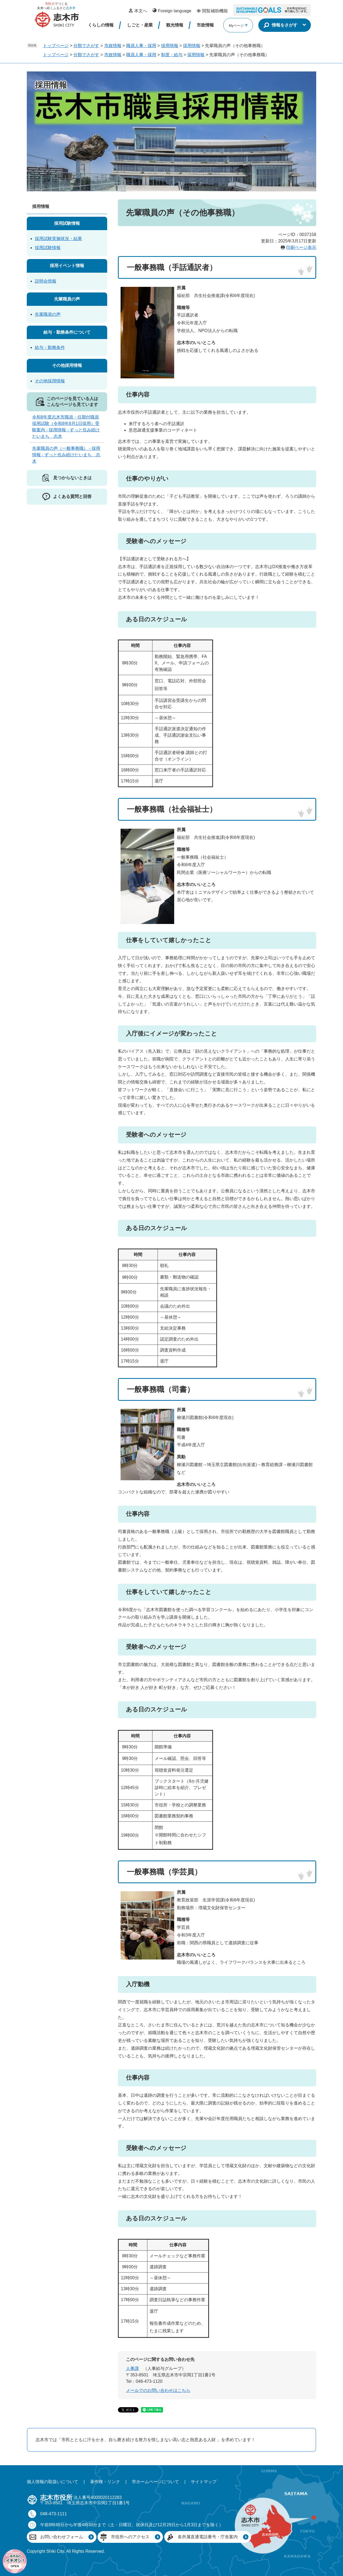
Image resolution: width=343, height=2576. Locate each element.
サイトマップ (204, 2481)
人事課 (132, 2368)
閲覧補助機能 (215, 11)
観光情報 (174, 25)
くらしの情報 (101, 25)
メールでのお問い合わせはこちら (158, 2390)
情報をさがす (284, 25)
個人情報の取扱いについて (52, 2481)
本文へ (140, 11)
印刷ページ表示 (301, 247)
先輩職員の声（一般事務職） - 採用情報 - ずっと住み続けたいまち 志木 (66, 454)
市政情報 (205, 25)
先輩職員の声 (67, 299)
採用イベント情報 (67, 265)
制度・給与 (171, 54)
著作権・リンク (105, 2481)
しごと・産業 (140, 25)
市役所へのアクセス (130, 2537)
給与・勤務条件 (50, 347)
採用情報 (169, 45)
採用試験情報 (67, 223)
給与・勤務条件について (67, 332)
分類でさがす (86, 45)
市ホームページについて (155, 2481)
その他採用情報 (67, 365)
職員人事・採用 (141, 45)
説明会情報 (45, 281)
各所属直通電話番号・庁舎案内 (208, 2537)
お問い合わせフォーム (61, 2537)
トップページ (56, 45)
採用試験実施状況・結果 (58, 238)
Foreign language (174, 11)
